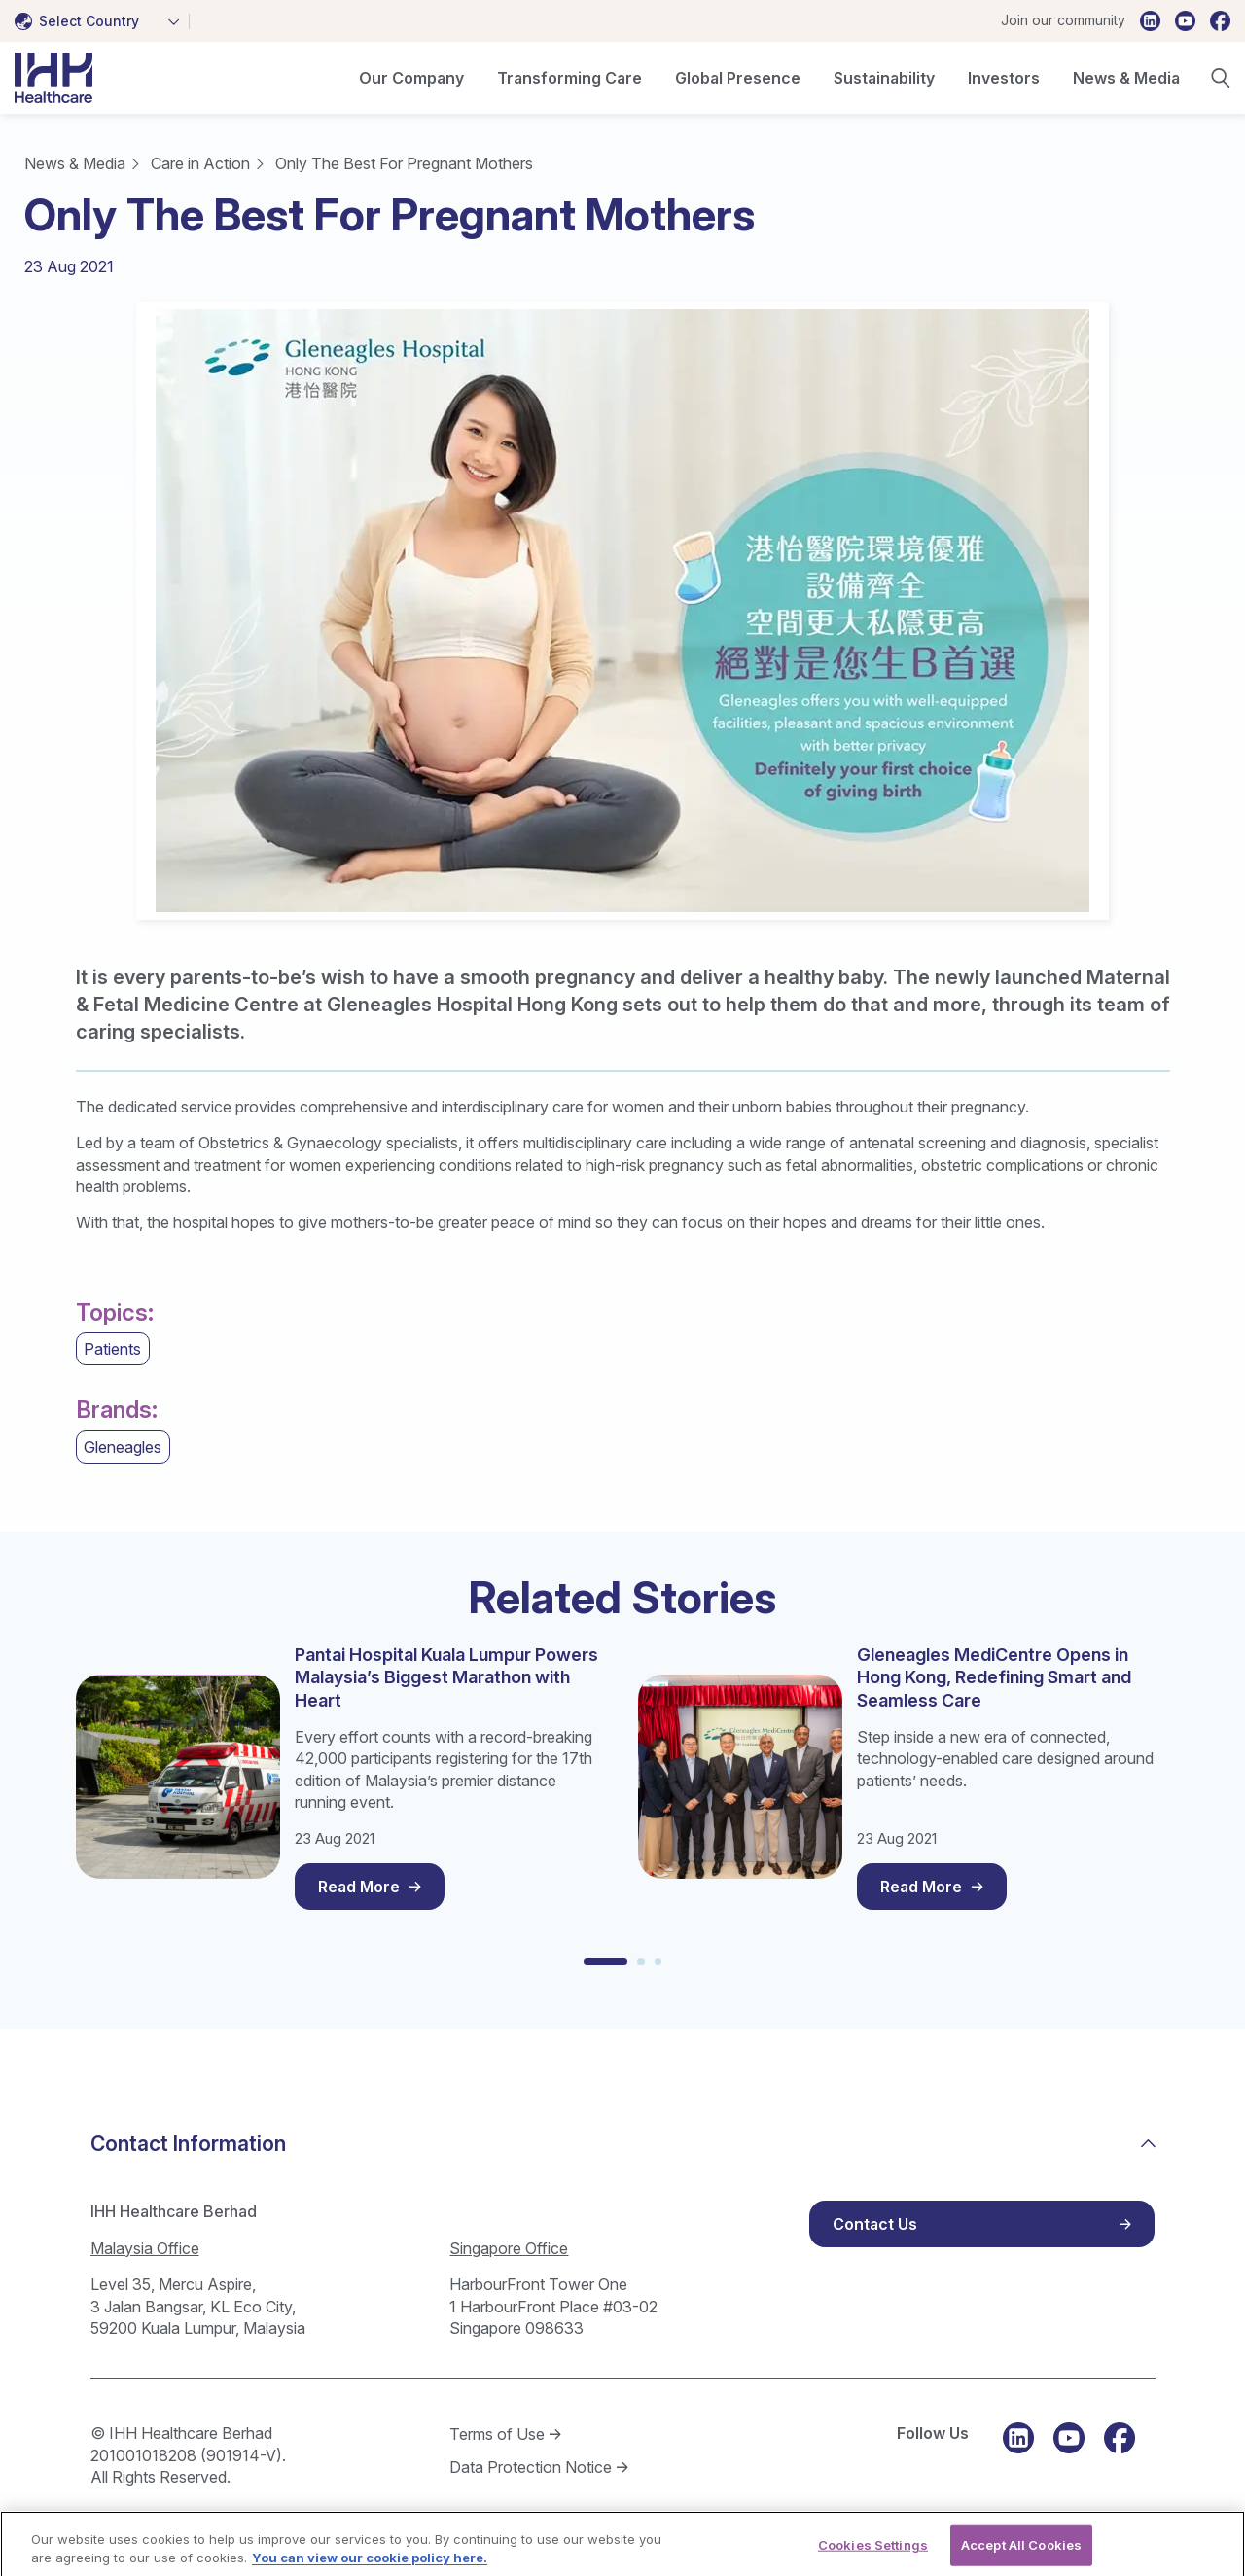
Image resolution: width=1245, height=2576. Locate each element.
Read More (359, 1886)
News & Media (74, 163)
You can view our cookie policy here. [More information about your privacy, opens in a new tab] (369, 2567)
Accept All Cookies (1021, 2554)
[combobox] (102, 21)
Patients (112, 1349)
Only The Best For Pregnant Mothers (404, 163)
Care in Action (200, 163)
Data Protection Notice (530, 2467)
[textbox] (81, 21)
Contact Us (875, 2224)
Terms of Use (497, 2434)
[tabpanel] (622, 611)
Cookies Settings (873, 2554)
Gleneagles (122, 1447)
